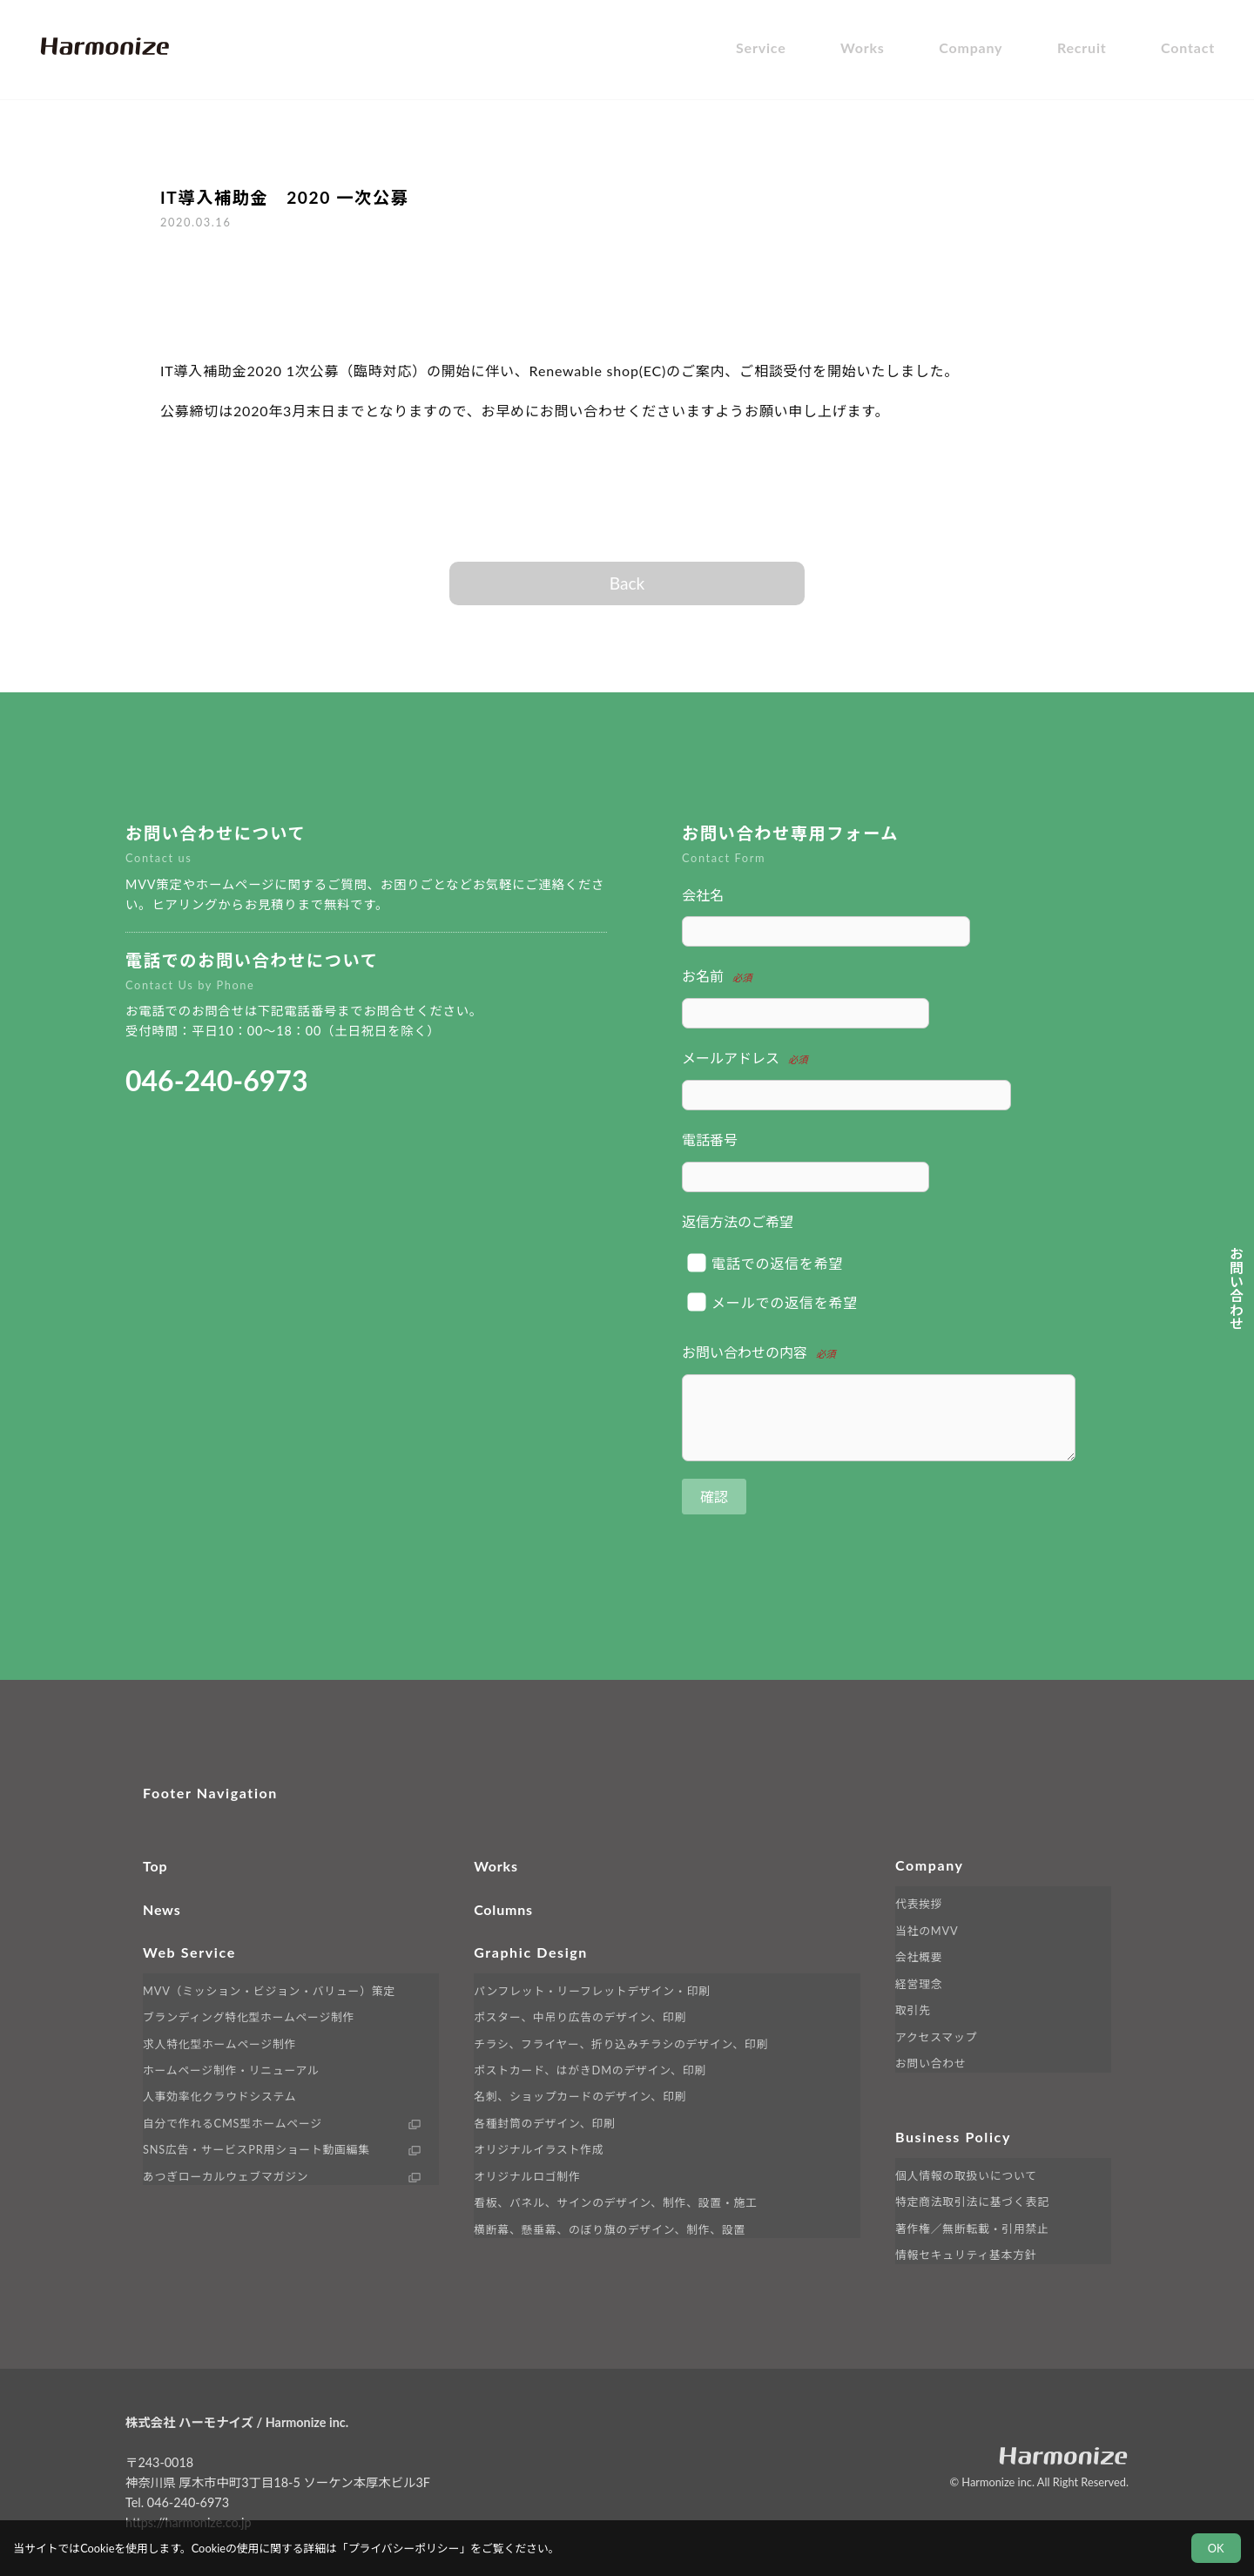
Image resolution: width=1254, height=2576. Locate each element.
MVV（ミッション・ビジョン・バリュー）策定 (269, 1991)
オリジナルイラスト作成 (538, 2149)
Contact (1188, 47)
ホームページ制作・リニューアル (231, 2070)
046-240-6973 (216, 1080)
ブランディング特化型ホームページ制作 (248, 2017)
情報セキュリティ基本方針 (965, 2255)
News (162, 1909)
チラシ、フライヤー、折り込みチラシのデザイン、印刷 (621, 2044)
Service (761, 47)
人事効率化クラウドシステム (219, 2096)
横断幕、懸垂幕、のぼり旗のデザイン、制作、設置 (609, 2229)
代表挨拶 (918, 1904)
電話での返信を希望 (766, 1262)
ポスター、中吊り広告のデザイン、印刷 (580, 2017)
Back (627, 583)
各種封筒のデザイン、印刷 (544, 2123)
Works (862, 47)
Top (155, 1866)
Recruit (1082, 47)
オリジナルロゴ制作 (527, 2176)
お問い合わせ (931, 2063)
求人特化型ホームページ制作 (219, 2044)
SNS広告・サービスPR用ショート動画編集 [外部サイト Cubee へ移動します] (256, 2149)
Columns (503, 1909)
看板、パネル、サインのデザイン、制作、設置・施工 (616, 2202)
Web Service (189, 1952)
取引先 (913, 2010)
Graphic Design (531, 1952)
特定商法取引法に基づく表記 (972, 2201)
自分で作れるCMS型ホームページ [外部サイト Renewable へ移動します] (232, 2123)
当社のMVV (926, 1931)
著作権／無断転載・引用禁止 (972, 2228)
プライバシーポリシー (404, 2548)
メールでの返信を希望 (773, 1302)
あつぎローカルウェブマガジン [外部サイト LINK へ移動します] (225, 2176)
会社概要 (918, 1957)
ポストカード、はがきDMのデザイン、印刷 (590, 2070)
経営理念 (918, 1984)
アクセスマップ (936, 2037)
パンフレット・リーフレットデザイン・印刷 (592, 1991)
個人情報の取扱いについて (966, 2175)
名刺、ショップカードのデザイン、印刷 (580, 2096)
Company (970, 47)
